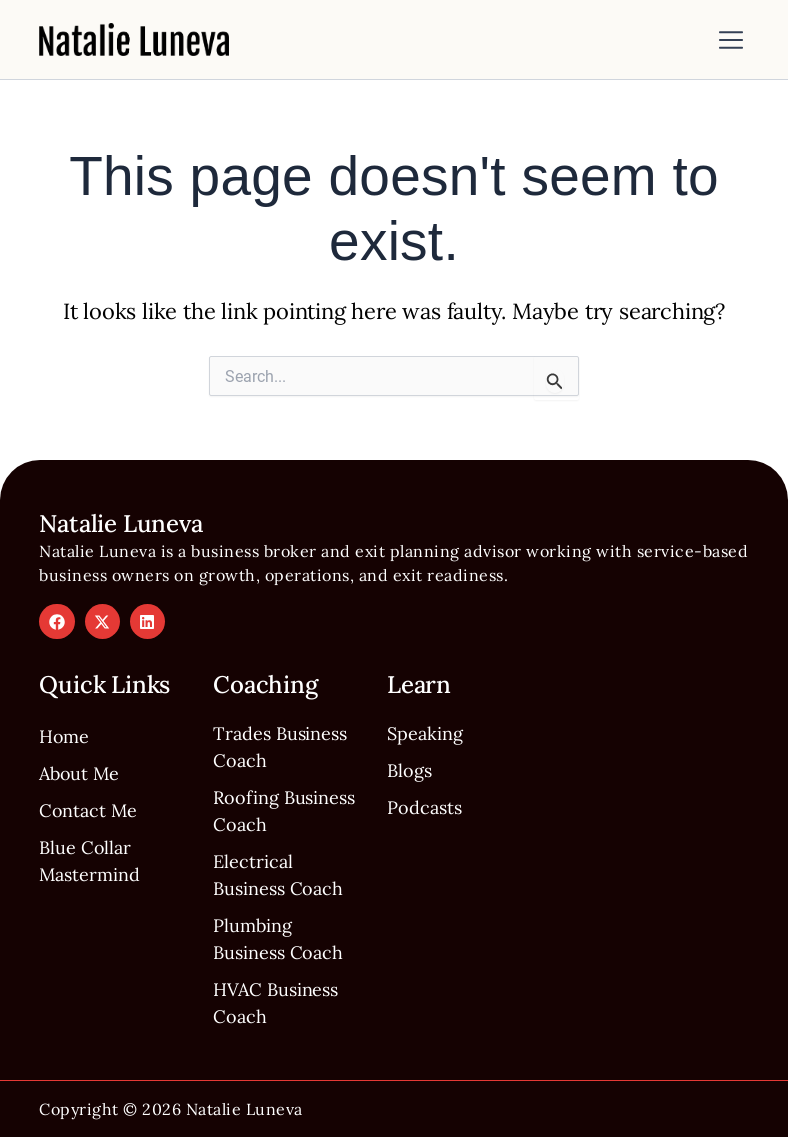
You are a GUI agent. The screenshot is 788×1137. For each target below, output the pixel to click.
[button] (731, 42)
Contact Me (88, 811)
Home (64, 737)
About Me (79, 774)
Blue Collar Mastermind (89, 862)
